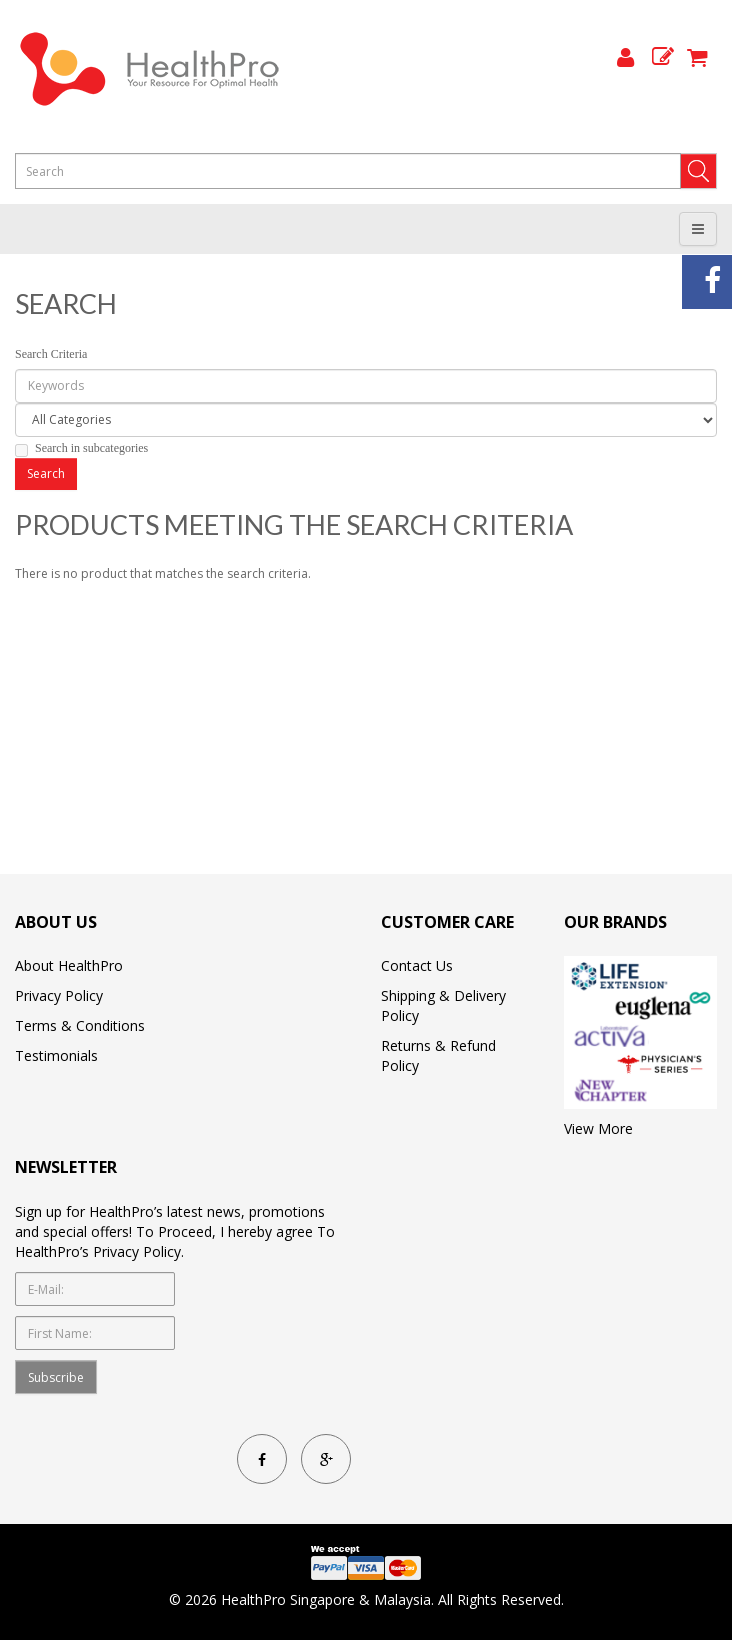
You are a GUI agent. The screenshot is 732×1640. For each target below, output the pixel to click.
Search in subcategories (81, 449)
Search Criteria (51, 354)
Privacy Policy (59, 995)
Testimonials (56, 1055)
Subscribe (56, 1377)
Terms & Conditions (80, 1025)
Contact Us (417, 965)
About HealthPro (69, 965)
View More (598, 1128)
